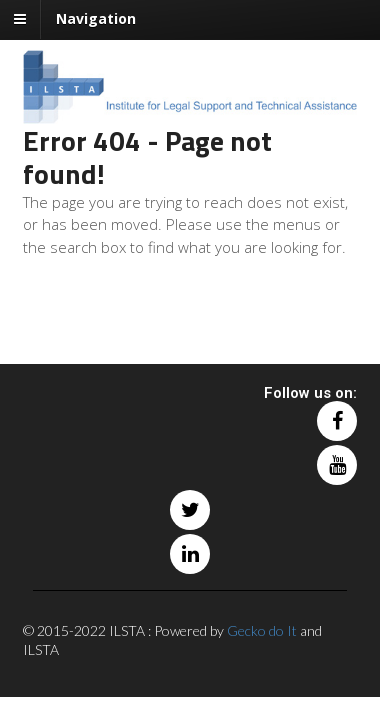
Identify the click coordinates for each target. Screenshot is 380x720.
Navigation (96, 18)
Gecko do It (262, 630)
